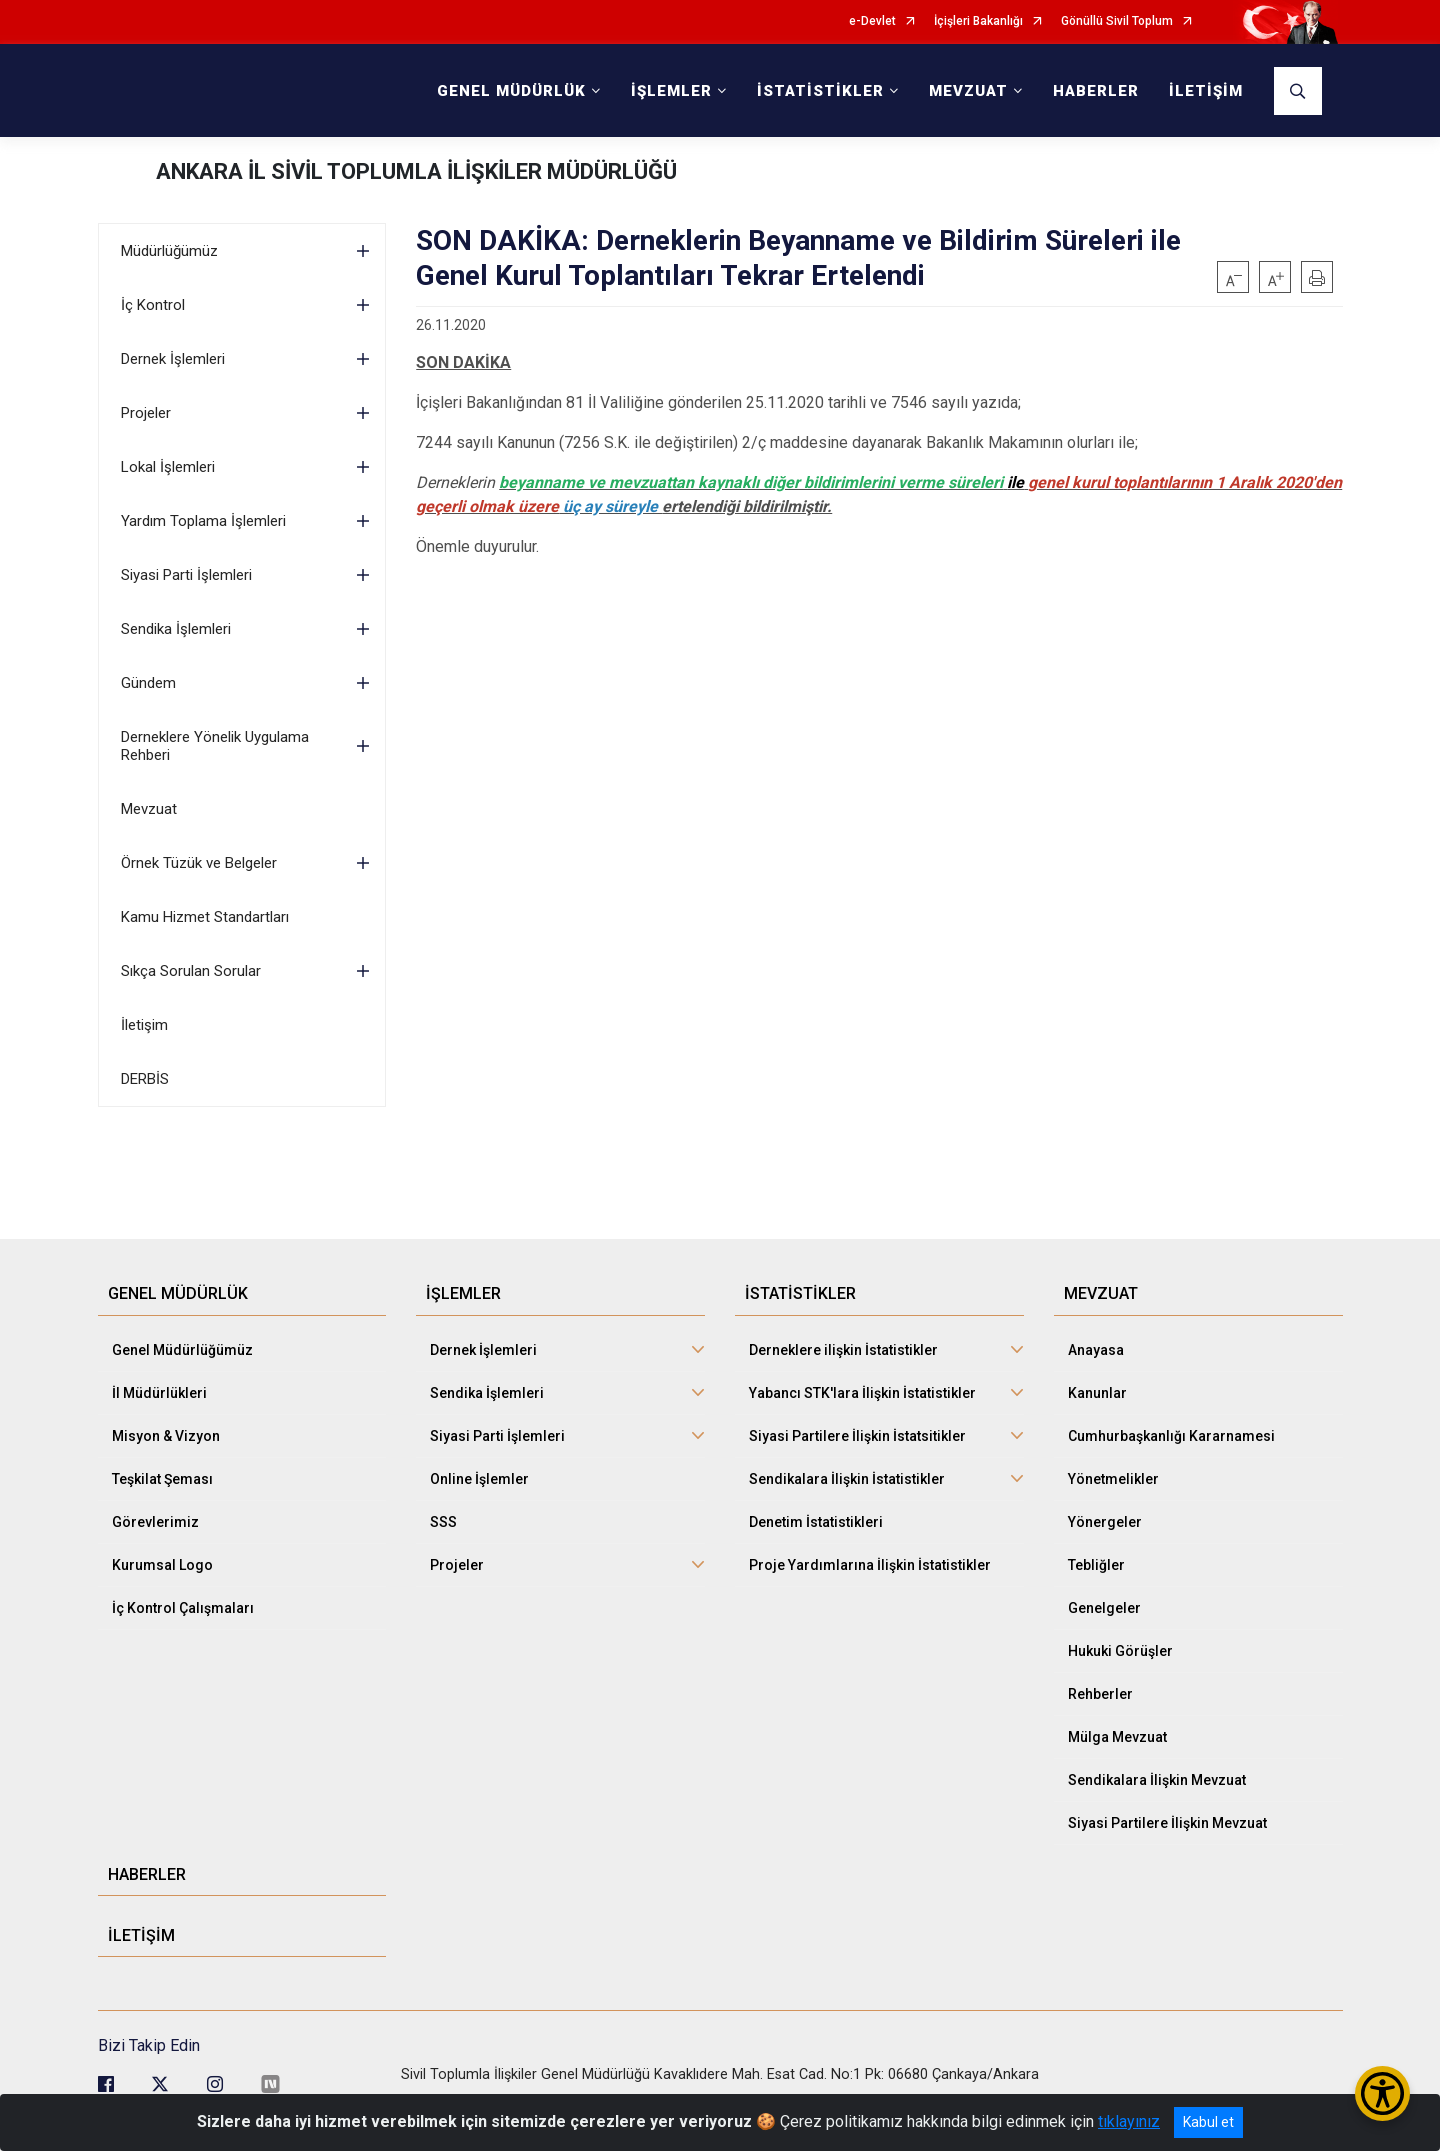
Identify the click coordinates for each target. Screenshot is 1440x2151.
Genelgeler (1104, 1608)
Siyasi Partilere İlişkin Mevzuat (1167, 1823)
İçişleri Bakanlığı (978, 21)
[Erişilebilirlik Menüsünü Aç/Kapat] (1382, 2093)
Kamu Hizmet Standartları (205, 917)
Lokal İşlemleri (168, 467)
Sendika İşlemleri (176, 629)
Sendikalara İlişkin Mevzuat (1157, 1780)
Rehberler (1100, 1694)
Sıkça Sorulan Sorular (191, 971)
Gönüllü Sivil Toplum (1117, 21)
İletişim (144, 1025)
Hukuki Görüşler (1120, 1651)
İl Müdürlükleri (159, 1393)
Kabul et (1208, 2122)
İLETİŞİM (1206, 91)
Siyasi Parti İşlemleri (186, 575)
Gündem (148, 683)
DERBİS (145, 1079)
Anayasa (1096, 1350)
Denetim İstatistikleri (816, 1522)
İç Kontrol (153, 305)
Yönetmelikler (1113, 1479)
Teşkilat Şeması (162, 1479)
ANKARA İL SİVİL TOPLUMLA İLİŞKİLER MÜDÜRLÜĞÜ (416, 171)
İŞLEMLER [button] (671, 91)
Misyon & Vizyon (166, 1436)
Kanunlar (1097, 1393)
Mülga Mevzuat (1117, 1737)
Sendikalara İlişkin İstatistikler (847, 1479)
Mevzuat (149, 809)
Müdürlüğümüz (169, 251)
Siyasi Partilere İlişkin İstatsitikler (857, 1436)
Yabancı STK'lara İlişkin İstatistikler (862, 1393)
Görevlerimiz (155, 1522)
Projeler (146, 413)
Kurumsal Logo (162, 1565)
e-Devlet (872, 21)
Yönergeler (1105, 1522)
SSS (443, 1522)
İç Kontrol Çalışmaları (183, 1608)
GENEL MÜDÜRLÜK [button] (511, 91)
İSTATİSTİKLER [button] (820, 91)
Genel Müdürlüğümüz (182, 1350)
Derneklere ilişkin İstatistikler (843, 1350)
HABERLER (1096, 91)
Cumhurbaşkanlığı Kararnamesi (1171, 1436)
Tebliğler (1096, 1565)
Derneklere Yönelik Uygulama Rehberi (215, 746)
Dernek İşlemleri (173, 359)
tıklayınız (1129, 2121)
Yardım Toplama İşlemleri (203, 521)
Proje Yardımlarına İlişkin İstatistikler (870, 1565)
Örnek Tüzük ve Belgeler (199, 863)
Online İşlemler (479, 1479)
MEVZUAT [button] (968, 91)
